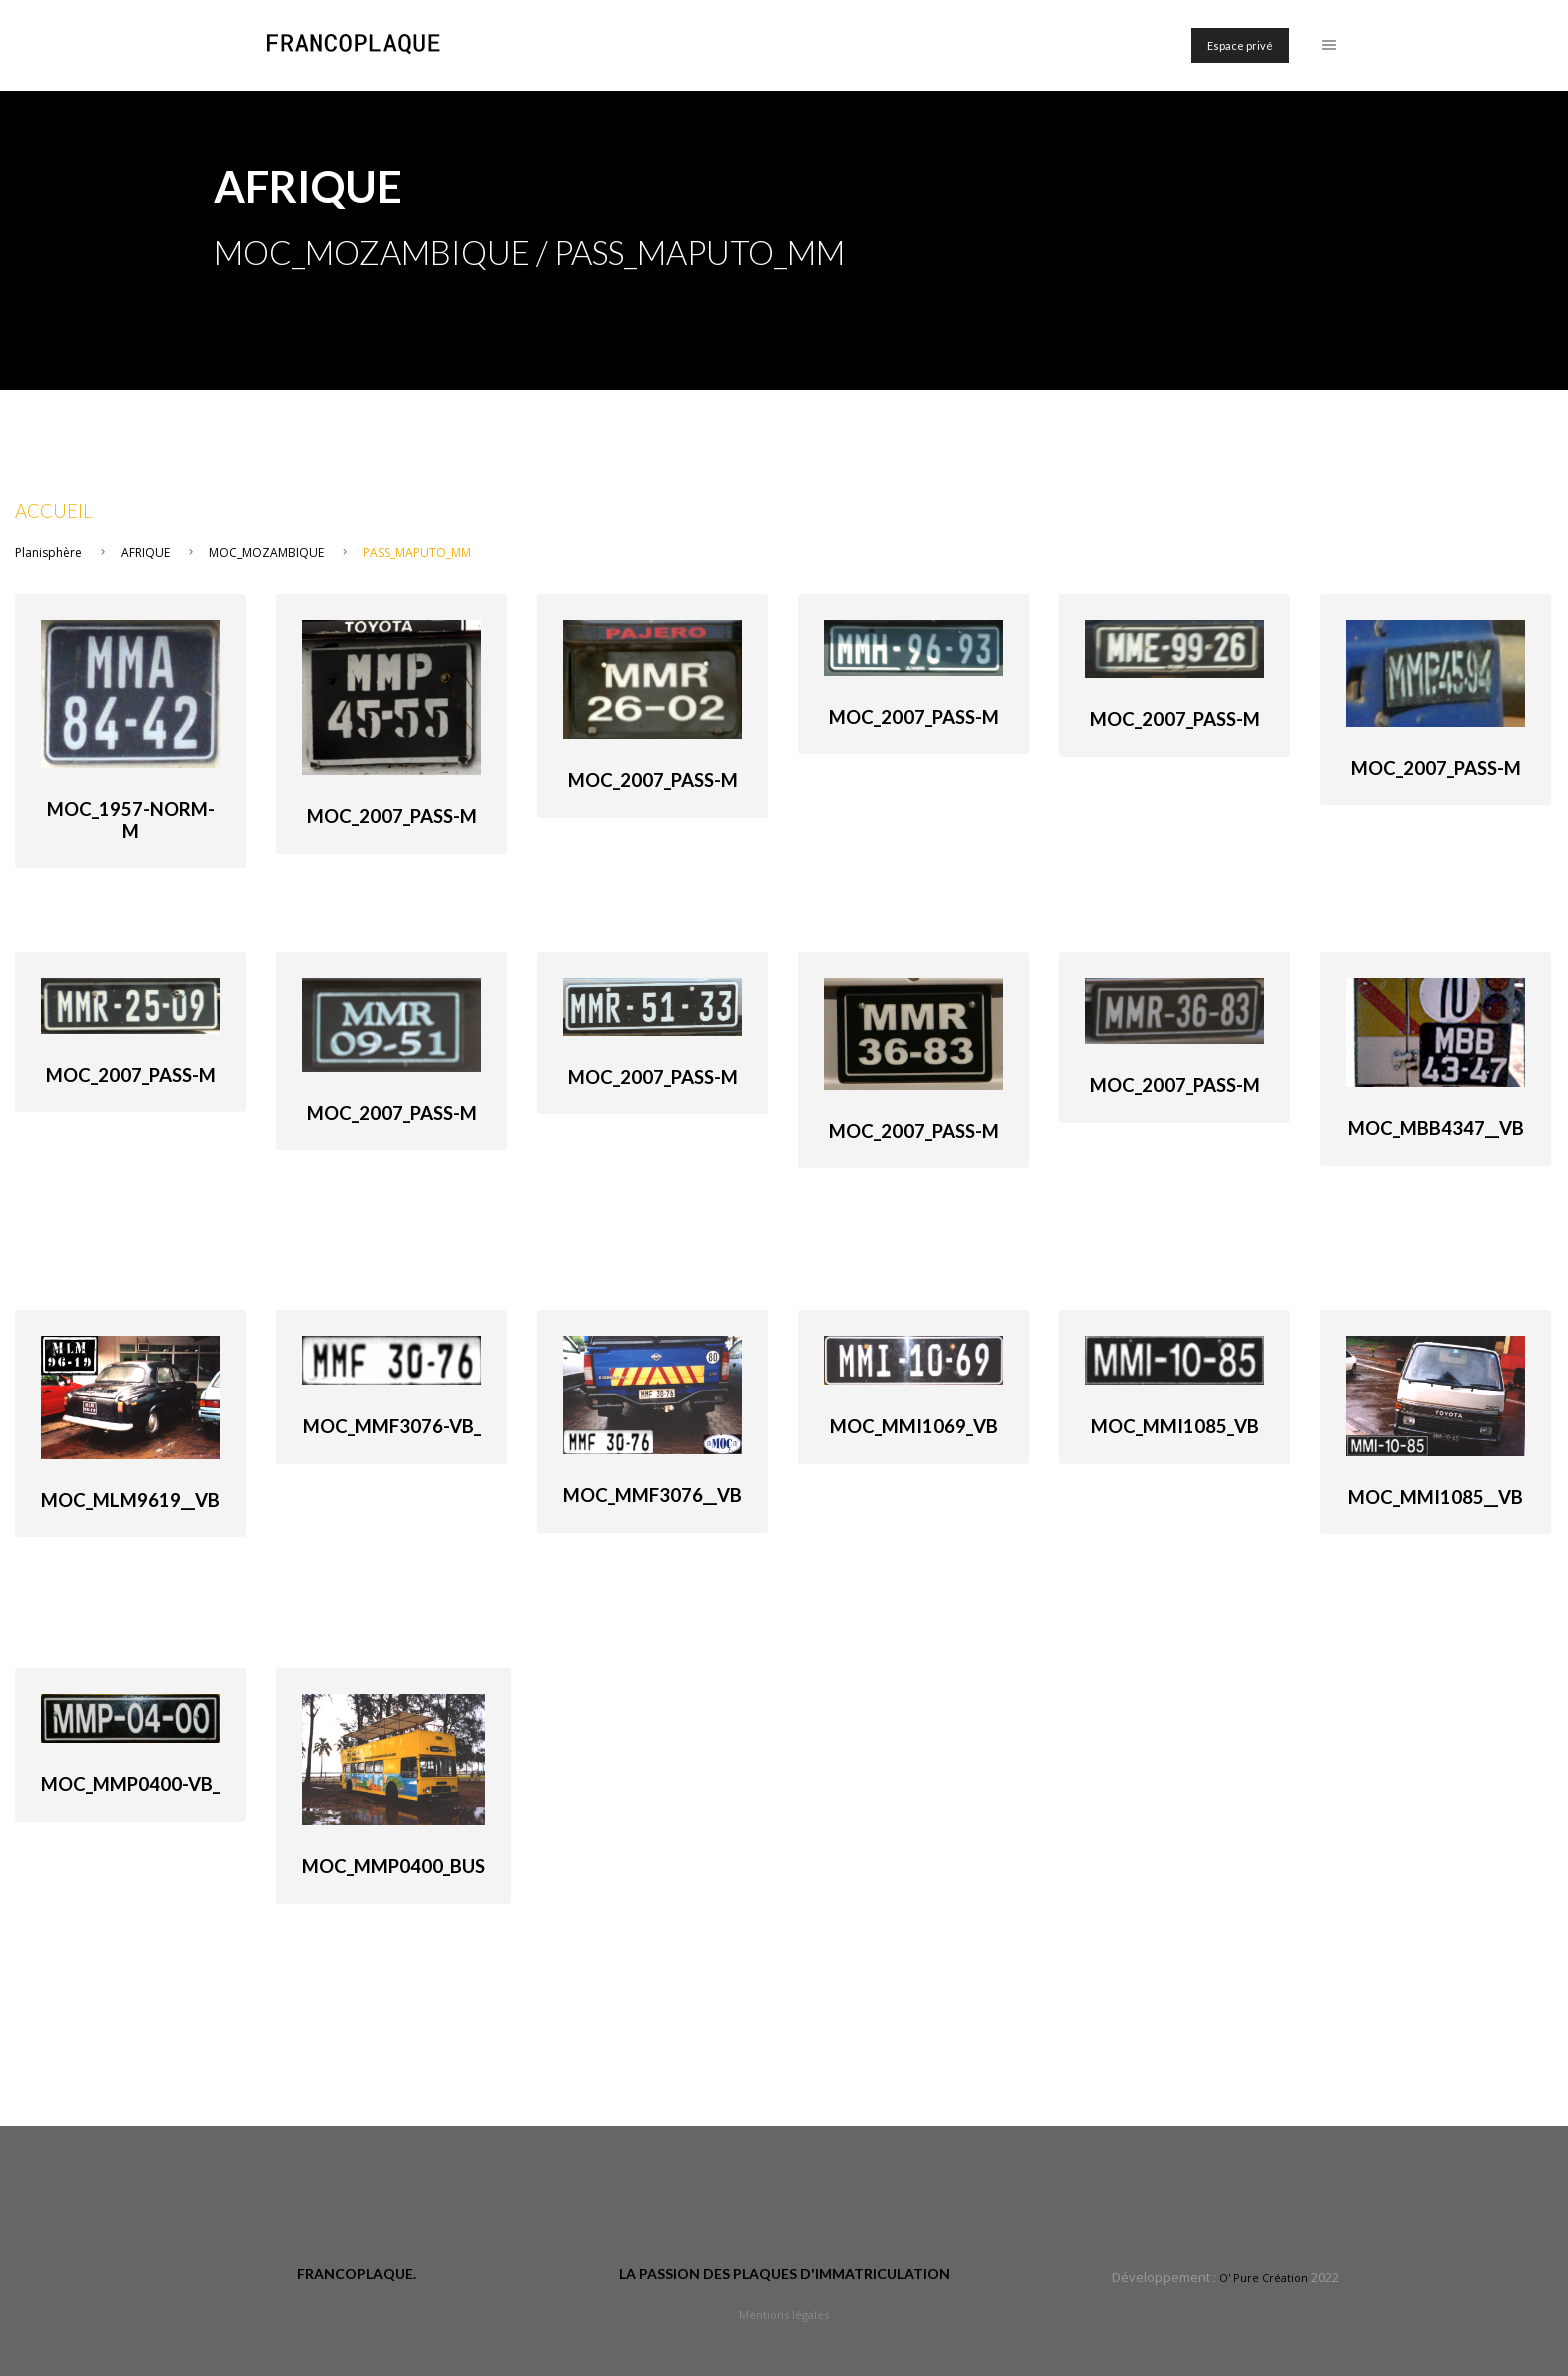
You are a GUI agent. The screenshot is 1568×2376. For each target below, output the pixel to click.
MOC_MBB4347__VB (1436, 1128)
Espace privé (1240, 45)
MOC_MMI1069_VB (914, 1426)
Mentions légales (784, 2314)
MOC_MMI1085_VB (1175, 1426)
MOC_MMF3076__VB (652, 1495)
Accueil (54, 511)
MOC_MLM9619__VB (130, 1500)
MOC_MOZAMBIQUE (266, 552)
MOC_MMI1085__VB (1435, 1497)
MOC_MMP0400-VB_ (130, 1784)
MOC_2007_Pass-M (392, 816)
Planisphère (48, 552)
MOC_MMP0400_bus (393, 1866)
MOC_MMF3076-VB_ (392, 1426)
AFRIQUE (145, 552)
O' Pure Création (1263, 2277)
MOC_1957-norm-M (131, 820)
